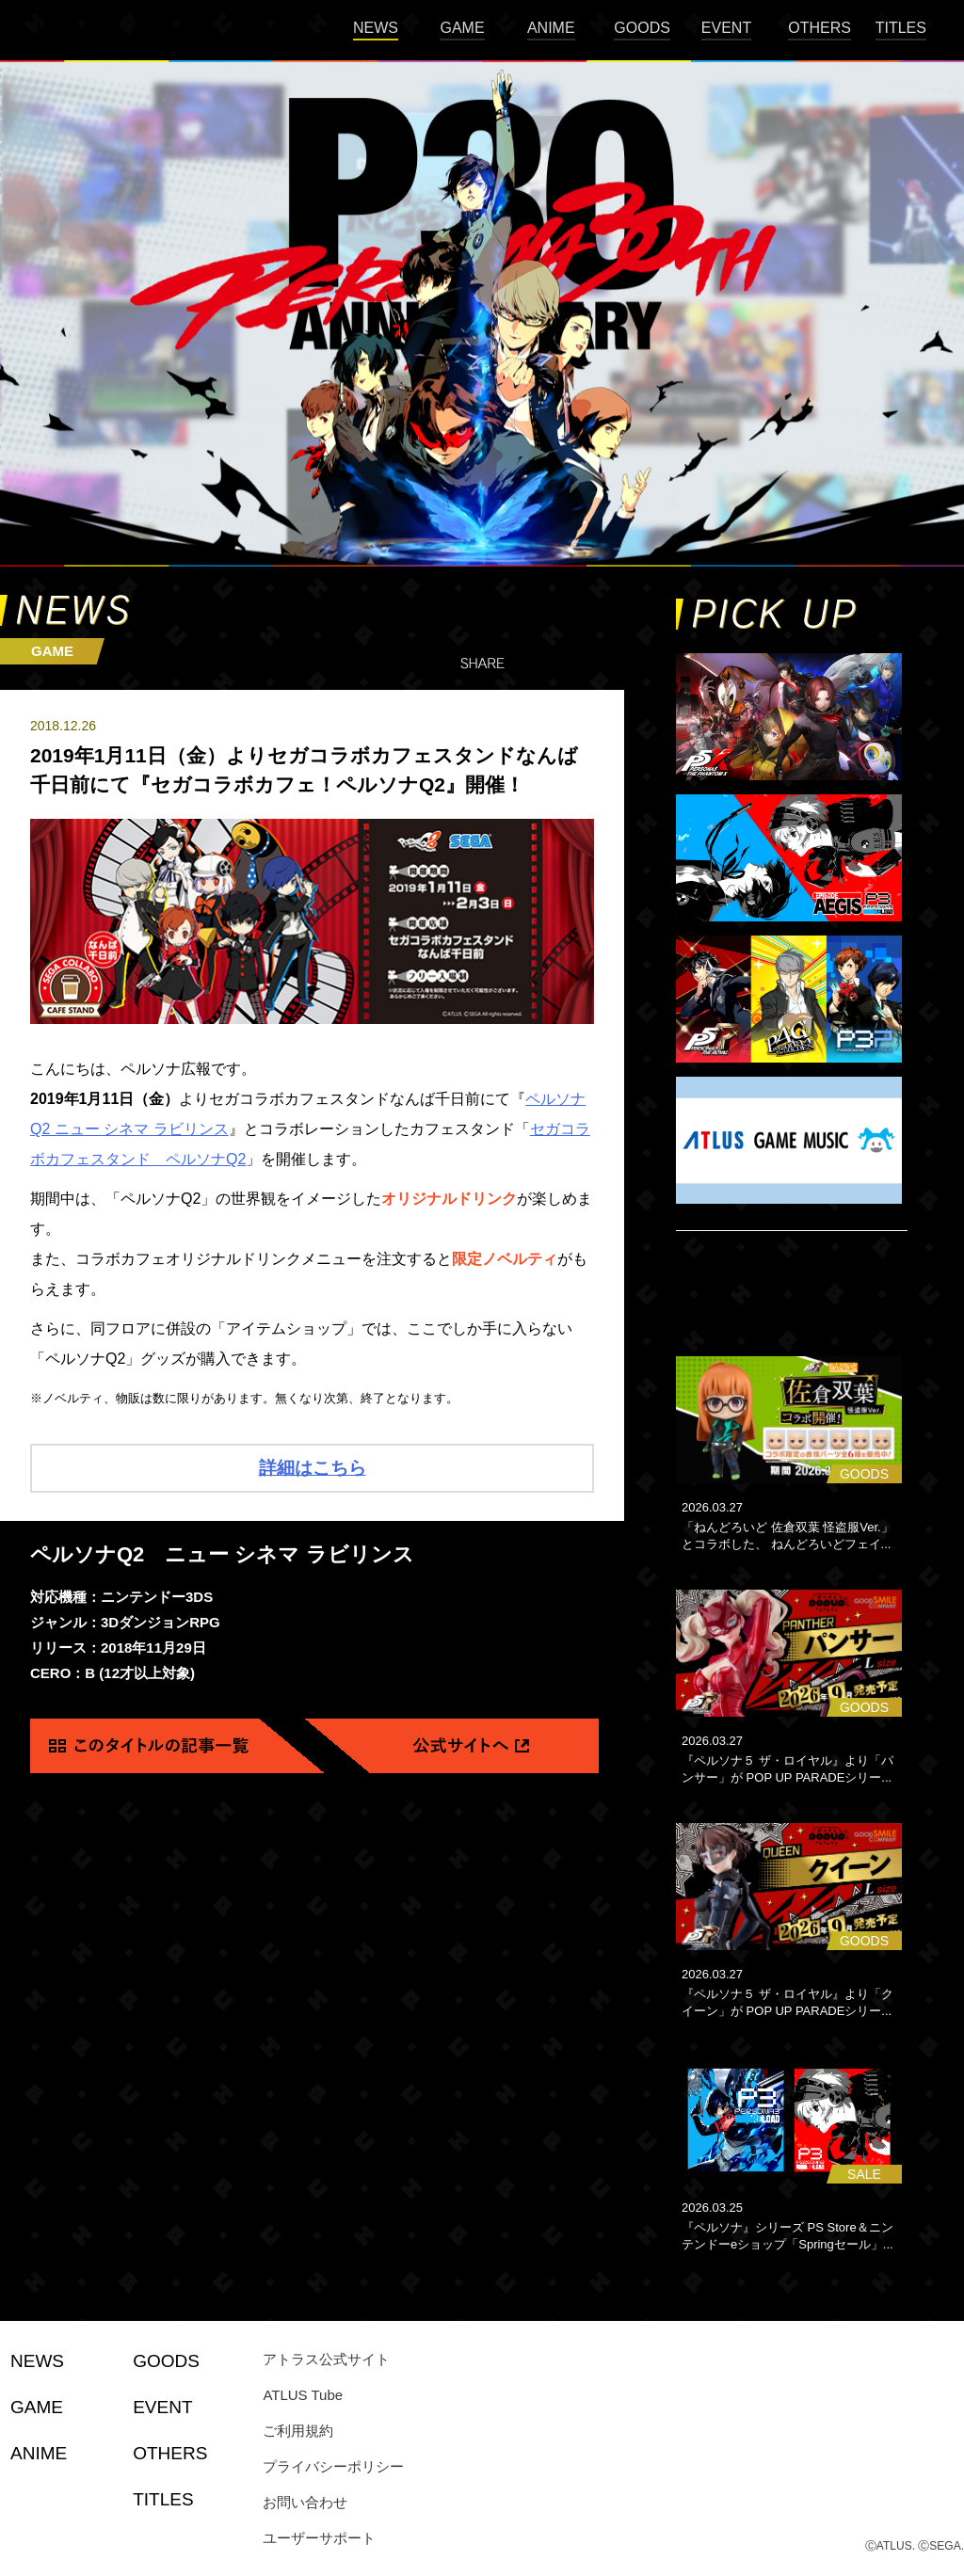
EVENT (726, 28)
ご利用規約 (298, 2431)
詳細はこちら (312, 1468)
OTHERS (819, 28)
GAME (462, 28)
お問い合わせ (305, 2502)
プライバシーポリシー (333, 2466)
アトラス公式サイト (326, 2359)
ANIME (551, 28)
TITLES (901, 28)
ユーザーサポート (319, 2538)
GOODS (642, 28)
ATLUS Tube (303, 2395)
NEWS (375, 28)
